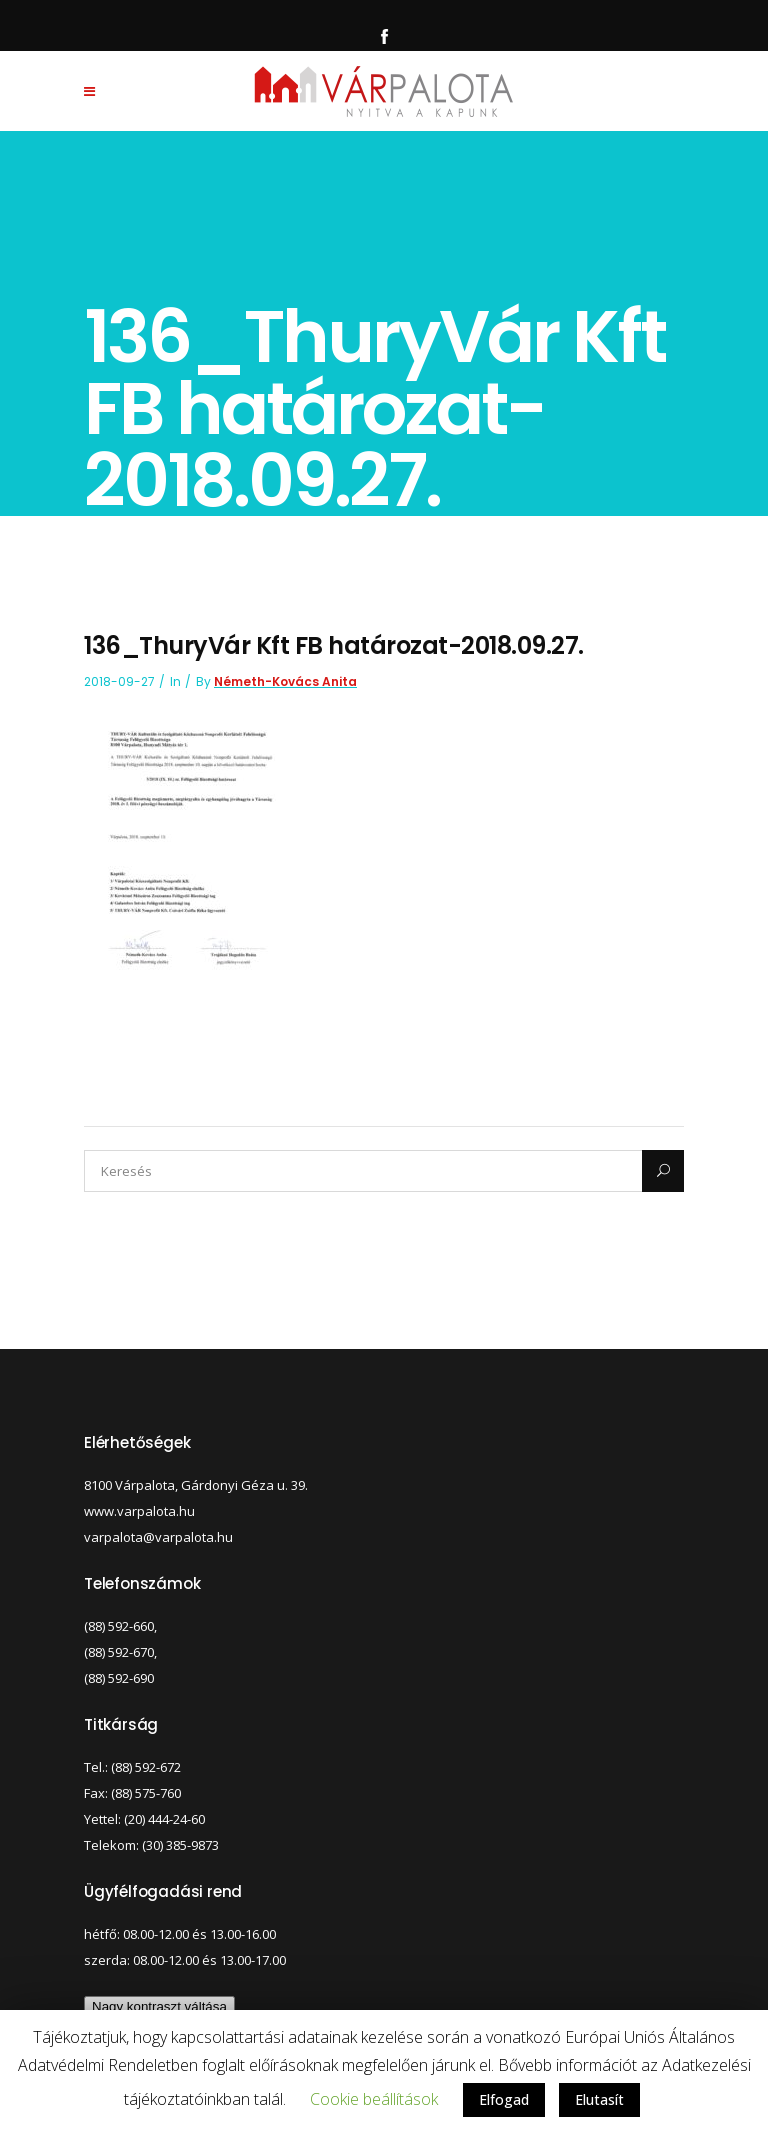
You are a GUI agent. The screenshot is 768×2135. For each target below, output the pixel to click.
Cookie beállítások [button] (374, 2099)
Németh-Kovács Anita (285, 681)
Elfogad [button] (504, 2099)
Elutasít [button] (599, 2099)
